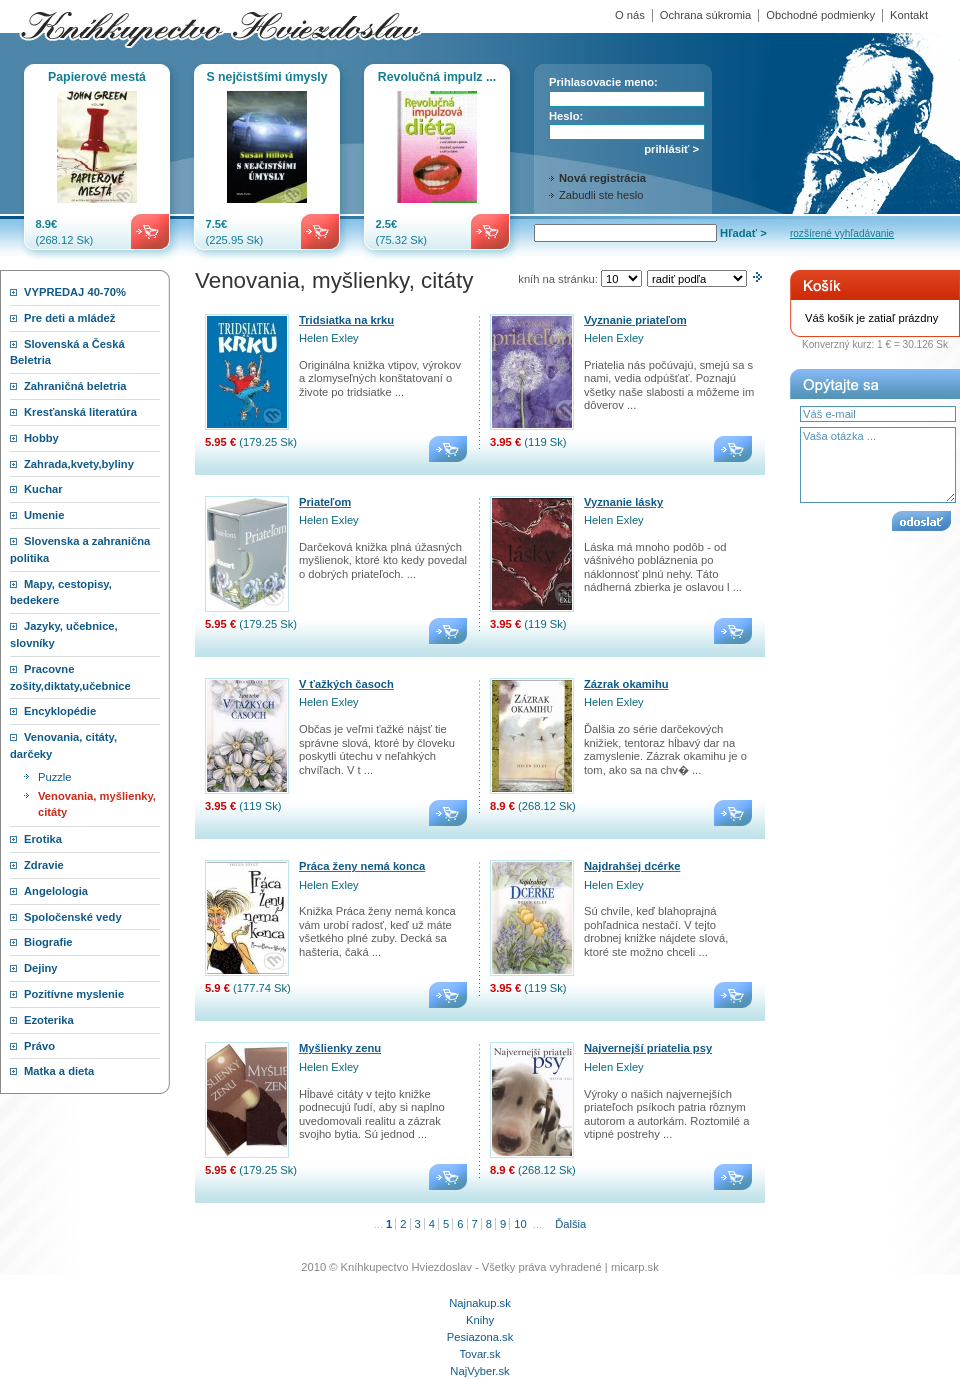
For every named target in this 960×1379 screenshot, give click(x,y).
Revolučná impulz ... (437, 77)
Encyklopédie (60, 711)
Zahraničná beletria (75, 386)
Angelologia (56, 891)
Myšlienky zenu (340, 1048)
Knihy (480, 1320)
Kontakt (909, 15)
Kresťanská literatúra (80, 412)
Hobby (41, 438)
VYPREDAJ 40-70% (75, 292)
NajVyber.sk (479, 1371)
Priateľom (325, 502)
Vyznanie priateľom (635, 320)
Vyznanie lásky (623, 502)
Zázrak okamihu (626, 684)
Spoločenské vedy (73, 917)
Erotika (43, 839)
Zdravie (44, 865)
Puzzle (55, 777)
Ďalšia (570, 1224)
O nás (630, 15)
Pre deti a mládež (69, 318)
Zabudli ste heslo (601, 195)
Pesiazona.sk (480, 1337)
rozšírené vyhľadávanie (842, 233)
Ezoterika (49, 1020)
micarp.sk (635, 1267)
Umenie (44, 515)
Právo (39, 1046)
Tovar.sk (479, 1354)
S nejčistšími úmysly (266, 77)
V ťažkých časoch (346, 684)
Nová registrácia (602, 178)
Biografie (48, 942)
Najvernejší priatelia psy (648, 1048)
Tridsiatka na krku (346, 320)
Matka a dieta (59, 1071)
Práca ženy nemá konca (362, 866)
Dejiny (41, 968)
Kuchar (43, 489)
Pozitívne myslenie (74, 994)
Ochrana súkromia (705, 15)
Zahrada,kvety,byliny (79, 464)
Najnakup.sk (480, 1303)
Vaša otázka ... (878, 465)
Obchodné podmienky (820, 15)
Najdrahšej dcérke (632, 866)
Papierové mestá (97, 77)
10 (520, 1224)
